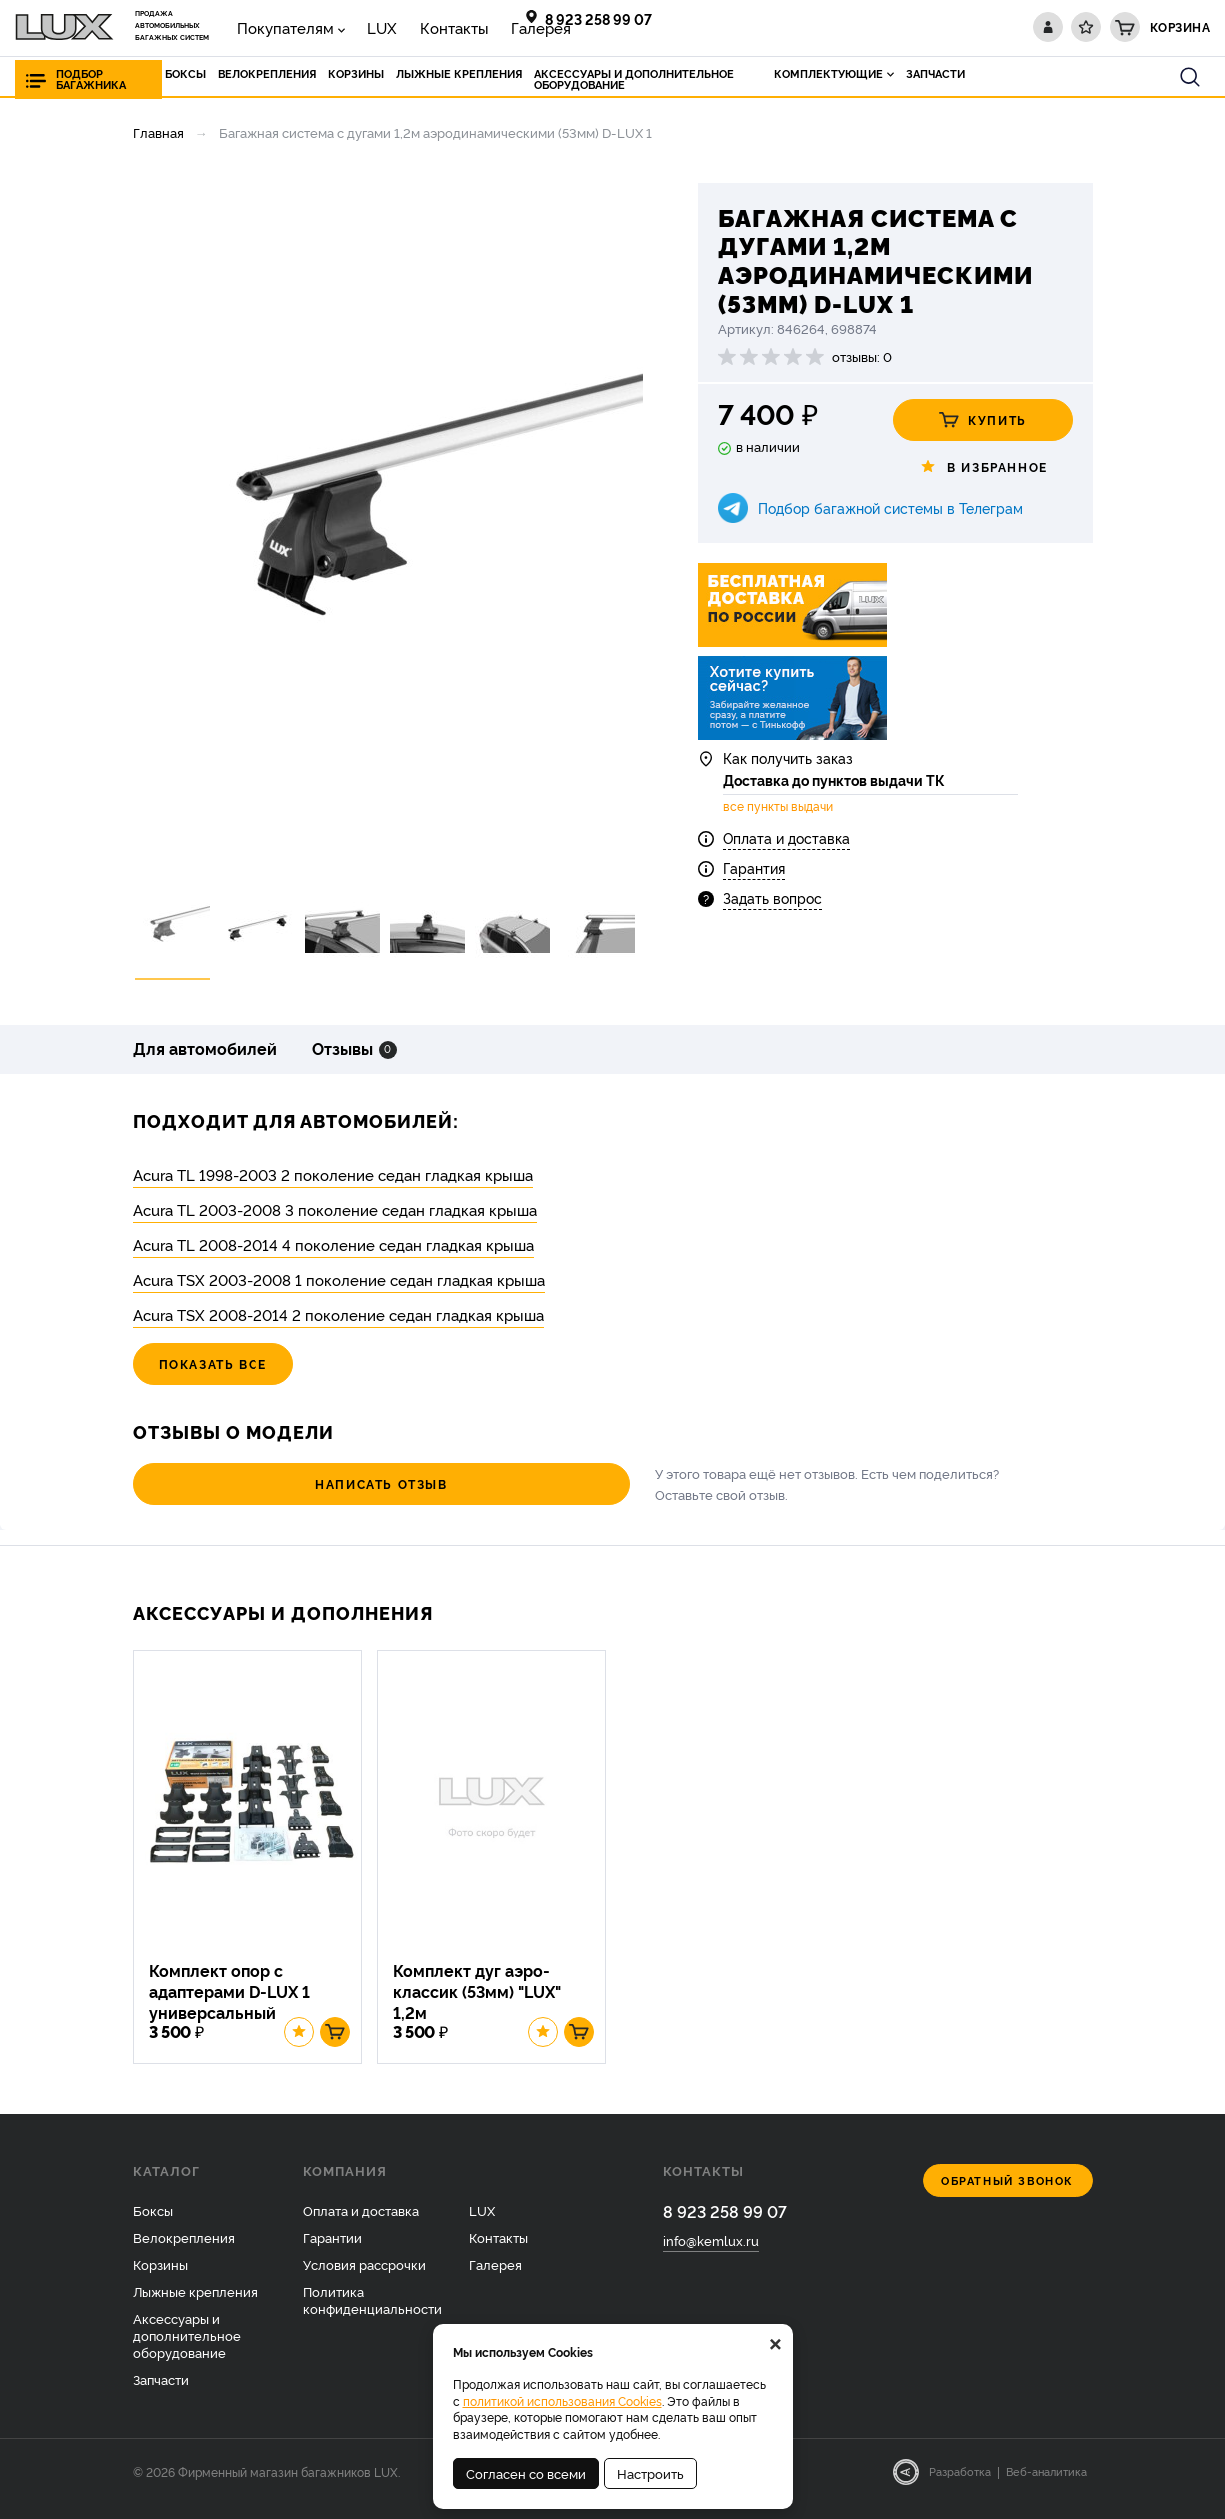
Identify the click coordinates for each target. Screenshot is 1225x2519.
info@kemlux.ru (711, 2256)
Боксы (153, 2225)
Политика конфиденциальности (372, 2313)
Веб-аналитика (1046, 2486)
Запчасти (161, 2393)
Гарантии (332, 2252)
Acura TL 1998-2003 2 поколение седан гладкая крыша (333, 1174)
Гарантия (754, 879)
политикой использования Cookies (562, 2400)
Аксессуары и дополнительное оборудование (187, 2349)
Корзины (160, 2279)
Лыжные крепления (195, 2305)
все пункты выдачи (778, 819)
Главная (158, 132)
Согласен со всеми (526, 2473)
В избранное (982, 467)
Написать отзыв (242, 1483)
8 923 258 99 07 (598, 18)
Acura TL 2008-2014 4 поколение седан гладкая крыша (333, 1244)
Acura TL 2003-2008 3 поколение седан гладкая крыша (335, 1209)
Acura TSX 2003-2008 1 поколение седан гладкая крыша (339, 1279)
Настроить (650, 2473)
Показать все (213, 1363)
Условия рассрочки (364, 2279)
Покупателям (275, 26)
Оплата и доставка (786, 849)
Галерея (480, 26)
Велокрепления (184, 2252)
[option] (388, 523)
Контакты (411, 26)
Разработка (960, 2486)
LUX (355, 26)
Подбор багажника (91, 79)
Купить (982, 420)
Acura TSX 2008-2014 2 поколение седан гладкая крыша (338, 1314)
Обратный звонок (1007, 2195)
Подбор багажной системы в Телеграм (890, 507)
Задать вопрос (772, 910)
